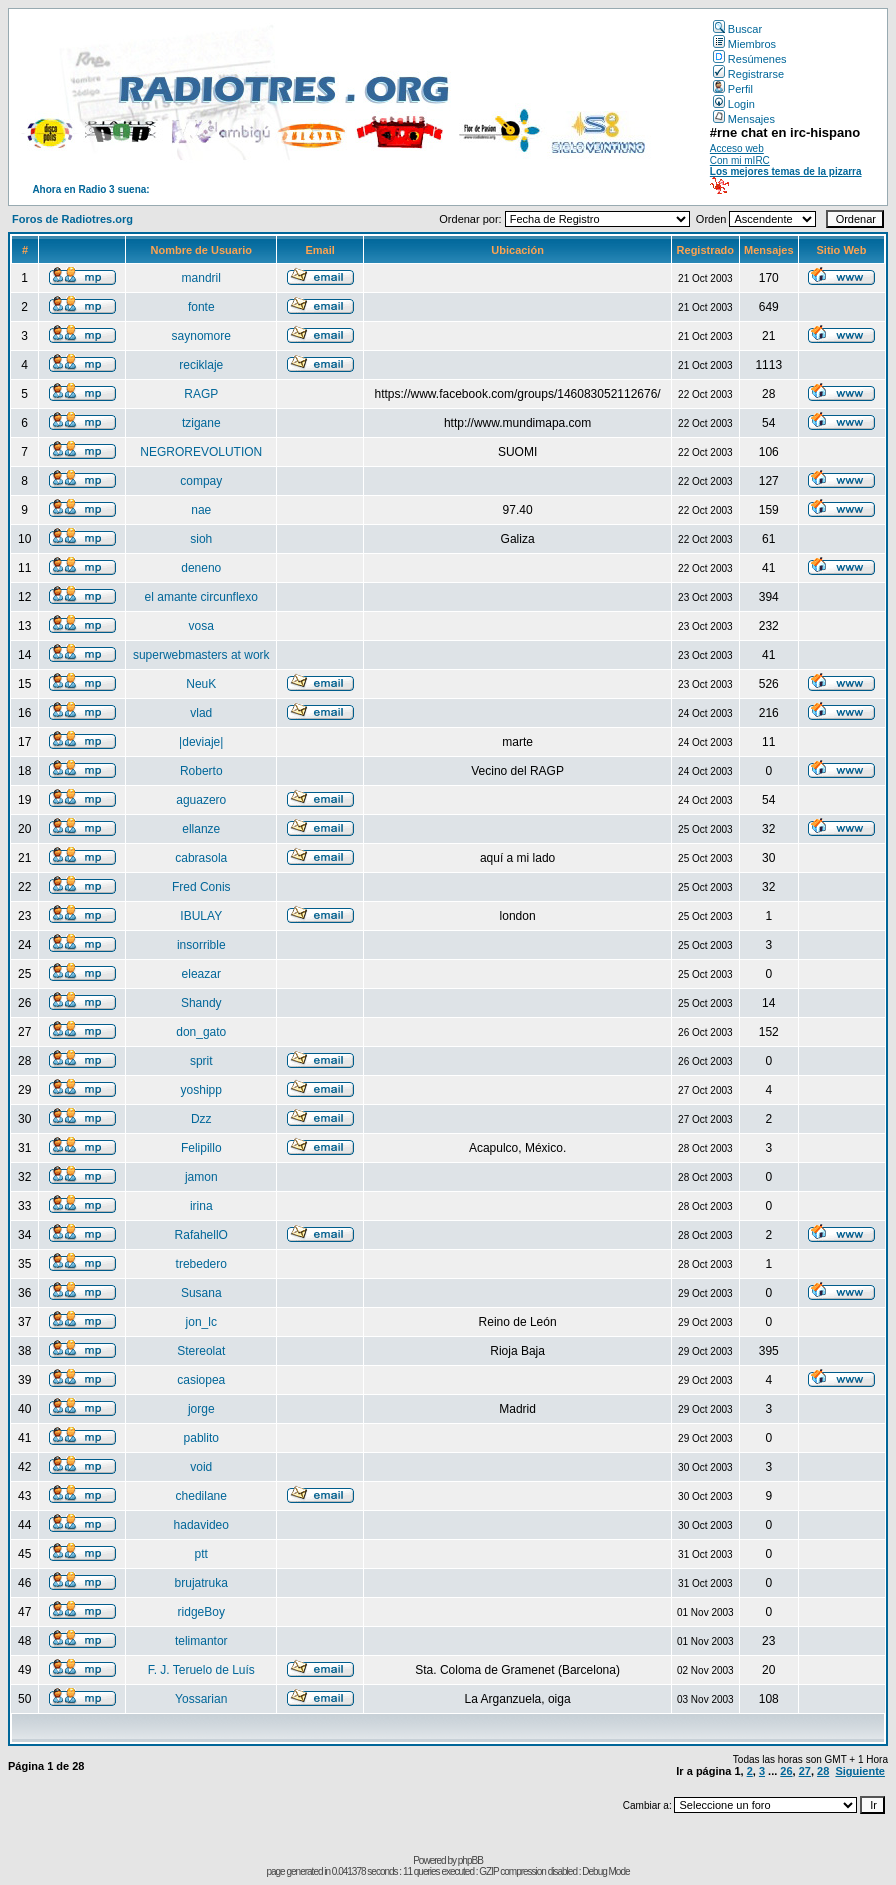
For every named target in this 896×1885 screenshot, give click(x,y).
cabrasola (201, 858)
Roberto (201, 771)
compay (201, 481)
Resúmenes (750, 59)
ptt (201, 1554)
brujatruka (201, 1583)
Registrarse (748, 74)
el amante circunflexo (201, 597)
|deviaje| (201, 742)
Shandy (201, 1003)
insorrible (201, 945)
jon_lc (201, 1322)
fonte (201, 307)
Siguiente (860, 1771)
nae (201, 510)
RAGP (201, 394)
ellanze (201, 829)
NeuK (201, 684)
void (201, 1467)
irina (201, 1206)
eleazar (201, 974)
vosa (201, 626)
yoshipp (201, 1090)
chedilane (201, 1496)
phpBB (470, 1860)
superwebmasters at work (201, 655)
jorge (201, 1409)
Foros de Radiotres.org (72, 219)
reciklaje (201, 365)
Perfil (733, 89)
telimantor (201, 1641)
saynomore (201, 336)
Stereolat (201, 1351)
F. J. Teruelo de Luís (201, 1670)
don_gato (201, 1032)
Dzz (201, 1119)
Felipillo (201, 1148)
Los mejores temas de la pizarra (786, 171)
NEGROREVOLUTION (201, 452)
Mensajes (744, 119)
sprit (201, 1061)
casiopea (201, 1380)
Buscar (737, 29)
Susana (201, 1293)
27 (805, 1771)
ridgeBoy (201, 1612)
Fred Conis (201, 887)
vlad (201, 713)
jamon (201, 1177)
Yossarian (201, 1699)
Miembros (744, 44)
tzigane (201, 423)
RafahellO (201, 1235)
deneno (201, 568)
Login (734, 104)
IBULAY (201, 916)
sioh (201, 539)
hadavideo (201, 1525)
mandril (201, 278)
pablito (201, 1438)
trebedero (201, 1264)
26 (786, 1771)
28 (823, 1771)
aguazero (201, 800)
